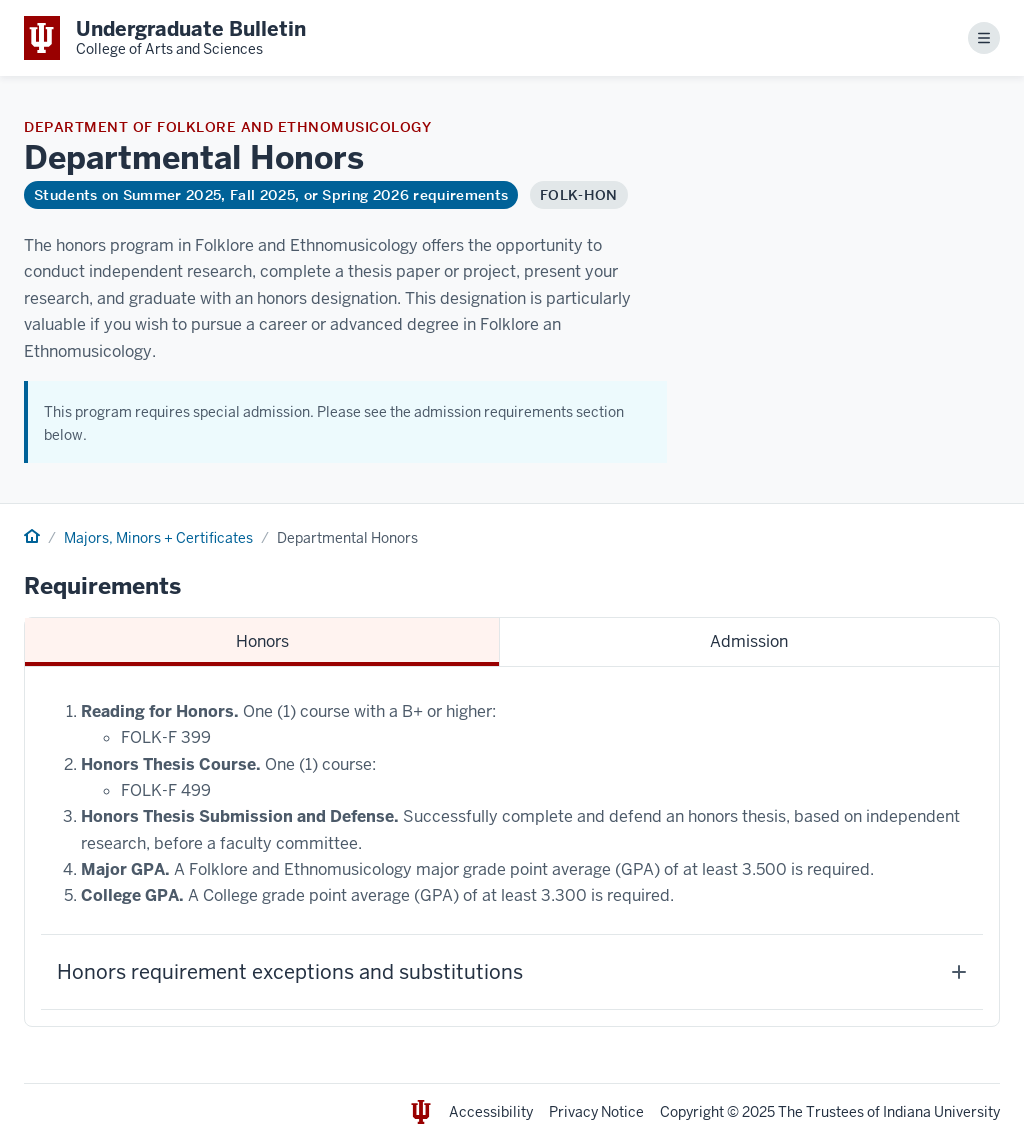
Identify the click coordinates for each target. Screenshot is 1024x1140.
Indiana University (941, 1112)
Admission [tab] (749, 641)
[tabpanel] (512, 846)
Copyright (692, 1112)
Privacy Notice (596, 1112)
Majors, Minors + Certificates (158, 538)
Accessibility (491, 1112)
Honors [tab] (262, 641)
